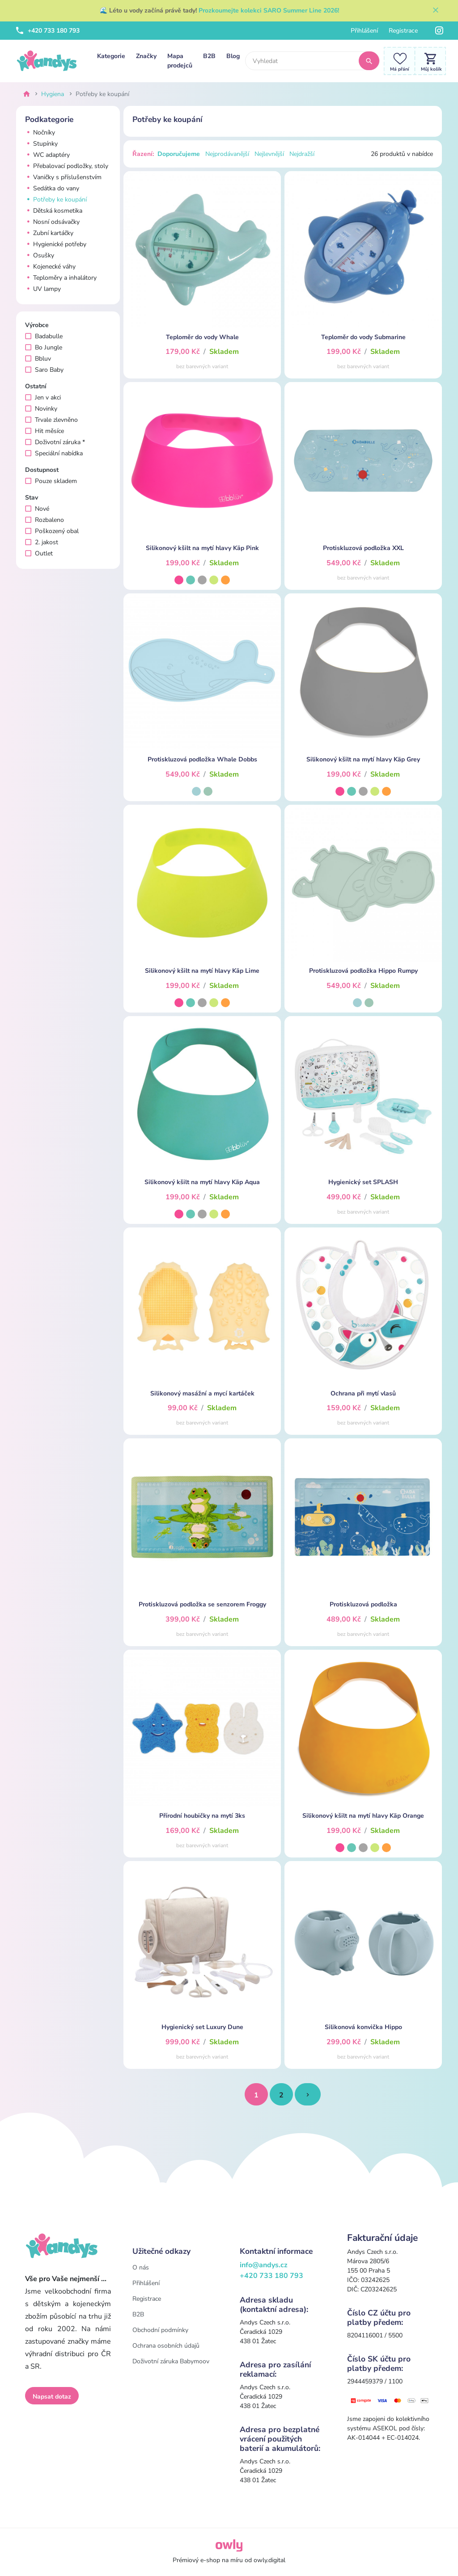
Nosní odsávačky (52, 222)
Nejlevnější (269, 154)
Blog (233, 56)
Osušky (39, 255)
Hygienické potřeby (55, 244)
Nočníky (40, 132)
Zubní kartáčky (49, 233)
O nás (140, 2267)
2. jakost (41, 542)
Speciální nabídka (54, 453)
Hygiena (52, 94)
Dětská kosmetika (53, 210)
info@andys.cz (264, 2265)
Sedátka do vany (52, 188)
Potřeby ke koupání (56, 199)
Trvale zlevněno (51, 419)
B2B (209, 56)
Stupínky (41, 143)
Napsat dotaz (52, 2396)
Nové (37, 508)
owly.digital (269, 2560)
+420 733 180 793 (48, 30)
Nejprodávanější (227, 154)
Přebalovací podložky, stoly (66, 166)
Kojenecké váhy (50, 266)
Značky (146, 56)
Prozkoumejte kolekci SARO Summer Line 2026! (269, 10)
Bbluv (38, 358)
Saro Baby (44, 369)
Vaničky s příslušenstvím (63, 177)
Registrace (403, 30)
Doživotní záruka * (55, 442)
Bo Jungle (43, 347)
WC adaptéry (47, 155)
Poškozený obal (52, 531)
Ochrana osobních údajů (165, 2345)
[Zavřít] (435, 10)
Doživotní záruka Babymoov (170, 2361)
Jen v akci (43, 397)
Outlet (39, 553)
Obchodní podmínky (160, 2330)
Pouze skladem (51, 481)
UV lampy (43, 289)
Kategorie (111, 56)
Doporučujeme (178, 154)
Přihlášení (364, 30)
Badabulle (44, 336)
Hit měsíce (44, 431)
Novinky (41, 408)
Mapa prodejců (179, 61)
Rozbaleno (44, 520)
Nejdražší (301, 154)
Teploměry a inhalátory (61, 277)
